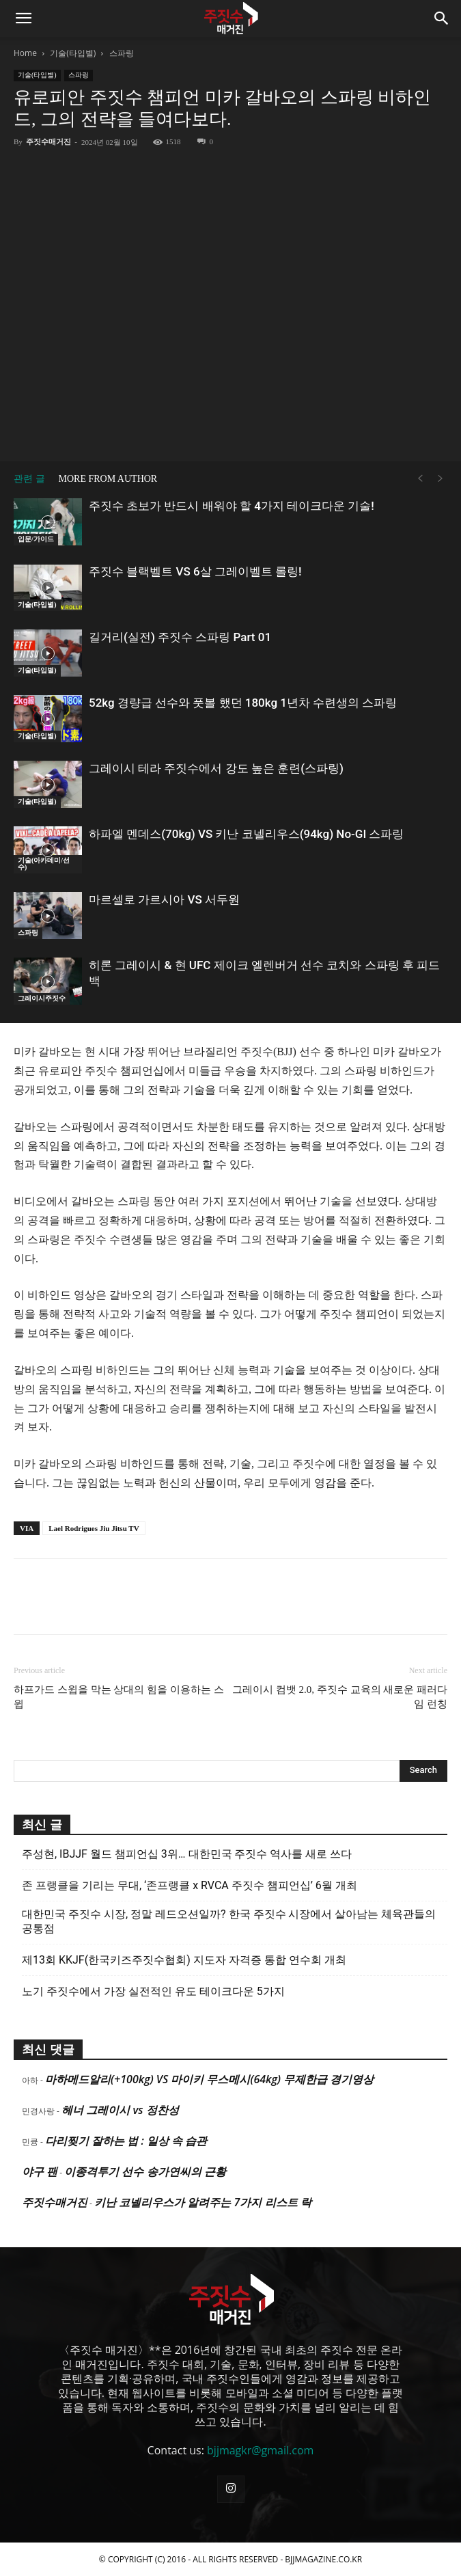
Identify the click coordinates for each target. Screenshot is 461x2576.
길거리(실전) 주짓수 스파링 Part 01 (180, 637)
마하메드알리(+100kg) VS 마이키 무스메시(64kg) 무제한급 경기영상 (209, 2079)
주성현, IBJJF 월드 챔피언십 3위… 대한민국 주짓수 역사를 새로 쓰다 (187, 1853)
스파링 (121, 53)
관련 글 (29, 479)
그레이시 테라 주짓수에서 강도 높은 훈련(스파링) (216, 768)
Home (25, 53)
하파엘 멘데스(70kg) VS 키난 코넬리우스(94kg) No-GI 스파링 (246, 834)
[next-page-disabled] (440, 478)
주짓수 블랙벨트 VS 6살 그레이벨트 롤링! (195, 571)
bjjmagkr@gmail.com (260, 2450)
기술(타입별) (73, 53)
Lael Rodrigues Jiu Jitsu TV (93, 1528)
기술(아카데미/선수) (44, 863)
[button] (23, 18)
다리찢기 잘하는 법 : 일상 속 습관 (126, 2140)
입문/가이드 (36, 539)
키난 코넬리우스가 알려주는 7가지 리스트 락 (202, 2202)
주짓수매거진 (48, 141)
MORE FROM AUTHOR (108, 479)
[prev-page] (420, 478)
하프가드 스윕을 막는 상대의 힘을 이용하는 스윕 (119, 1696)
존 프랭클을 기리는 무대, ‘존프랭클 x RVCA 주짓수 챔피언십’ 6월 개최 (189, 1885)
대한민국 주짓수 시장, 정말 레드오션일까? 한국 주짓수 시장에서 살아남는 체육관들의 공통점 (229, 1921)
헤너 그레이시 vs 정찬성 (119, 2109)
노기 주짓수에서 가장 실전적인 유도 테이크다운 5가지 (153, 1991)
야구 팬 (39, 2171)
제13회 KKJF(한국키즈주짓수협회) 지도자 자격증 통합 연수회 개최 (184, 1959)
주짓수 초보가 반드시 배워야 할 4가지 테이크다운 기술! (231, 506)
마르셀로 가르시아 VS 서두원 (164, 899)
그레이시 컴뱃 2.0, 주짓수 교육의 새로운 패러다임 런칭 (339, 1696)
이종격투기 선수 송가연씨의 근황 (144, 2171)
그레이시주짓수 (42, 998)
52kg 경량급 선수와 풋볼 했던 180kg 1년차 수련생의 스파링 (243, 702)
